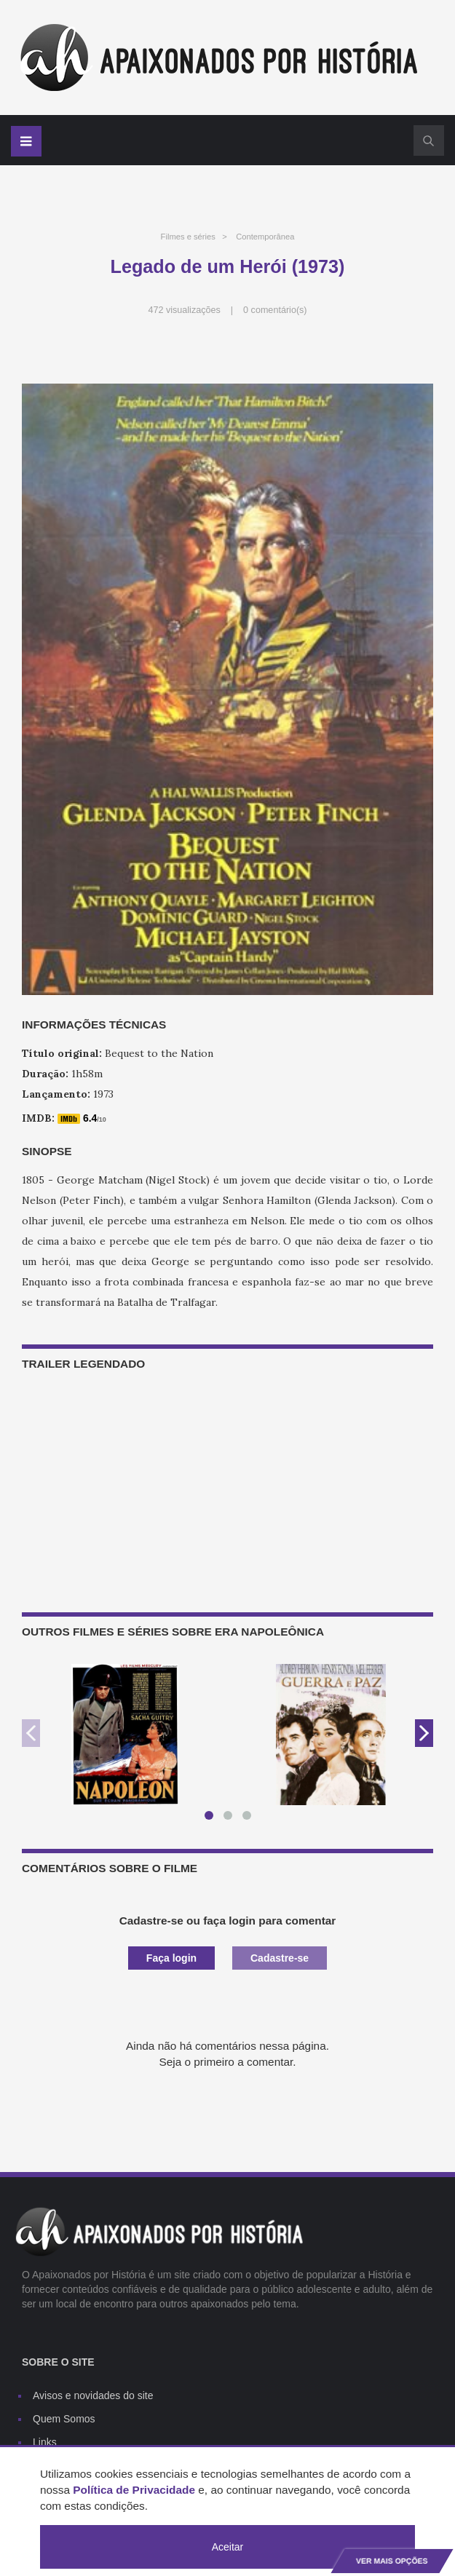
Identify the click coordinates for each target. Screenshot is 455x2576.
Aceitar (228, 2547)
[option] (125, 1734)
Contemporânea (265, 236)
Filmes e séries (188, 236)
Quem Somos (64, 2419)
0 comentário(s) (275, 310)
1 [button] (212, 1818)
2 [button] (230, 1818)
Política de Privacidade (134, 2490)
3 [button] (249, 1818)
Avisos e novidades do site (93, 2395)
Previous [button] (31, 1733)
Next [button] (424, 1733)
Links (45, 2442)
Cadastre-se (279, 1958)
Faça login (171, 1958)
